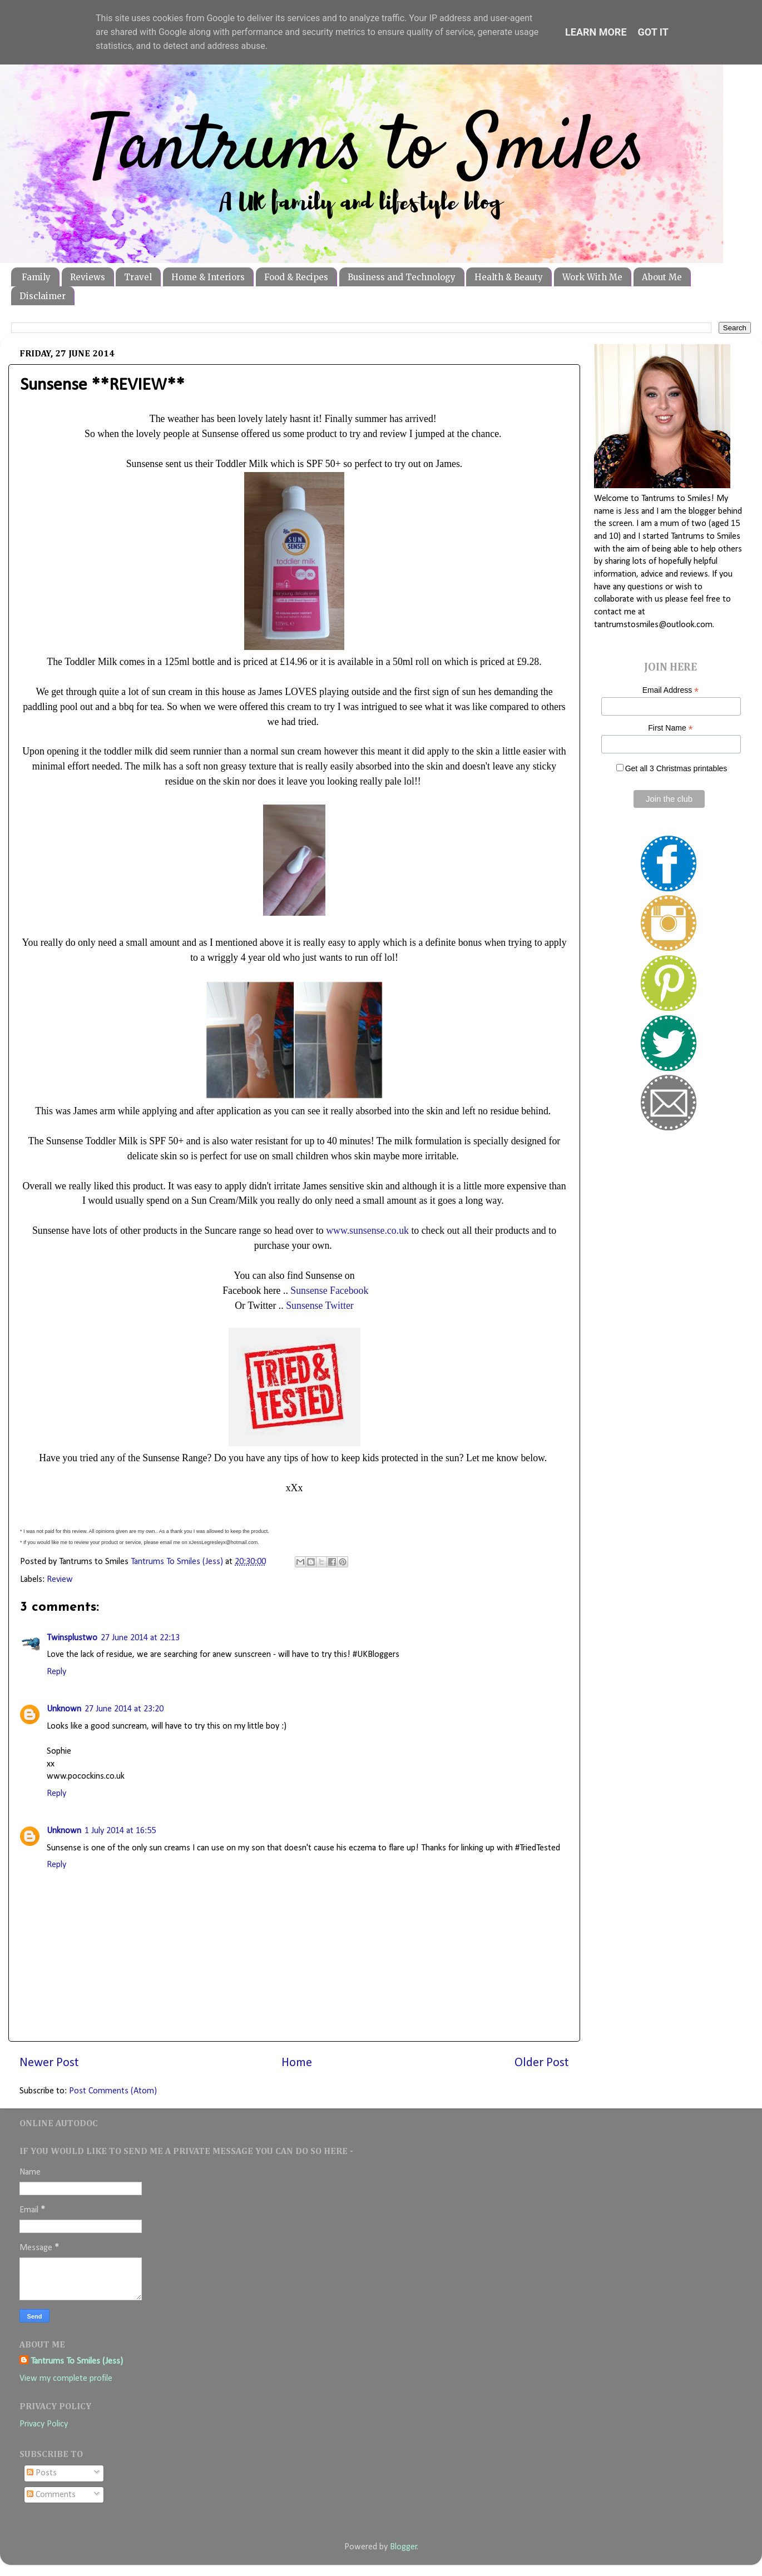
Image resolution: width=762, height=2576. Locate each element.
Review (60, 1579)
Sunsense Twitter (320, 1305)
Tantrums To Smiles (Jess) (77, 2361)
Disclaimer (42, 296)
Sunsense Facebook (329, 1290)
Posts (42, 2473)
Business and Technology (402, 277)
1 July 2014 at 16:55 (120, 1830)
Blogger (403, 2547)
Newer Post (49, 2063)
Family (36, 277)
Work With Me (592, 277)
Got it (653, 32)
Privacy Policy (43, 2424)
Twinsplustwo (72, 1638)
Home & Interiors (208, 277)
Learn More (596, 32)
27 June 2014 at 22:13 (140, 1638)
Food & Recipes (296, 277)
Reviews (87, 277)
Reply (56, 1671)
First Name (670, 728)
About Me (662, 277)
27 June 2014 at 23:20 (124, 1709)
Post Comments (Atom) (113, 2091)
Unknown (64, 1709)
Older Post (541, 2063)
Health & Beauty (508, 277)
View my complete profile (65, 2378)
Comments (51, 2494)
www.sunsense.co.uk (367, 1230)
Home (296, 2063)
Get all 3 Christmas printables (676, 768)
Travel (138, 277)
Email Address (670, 690)
